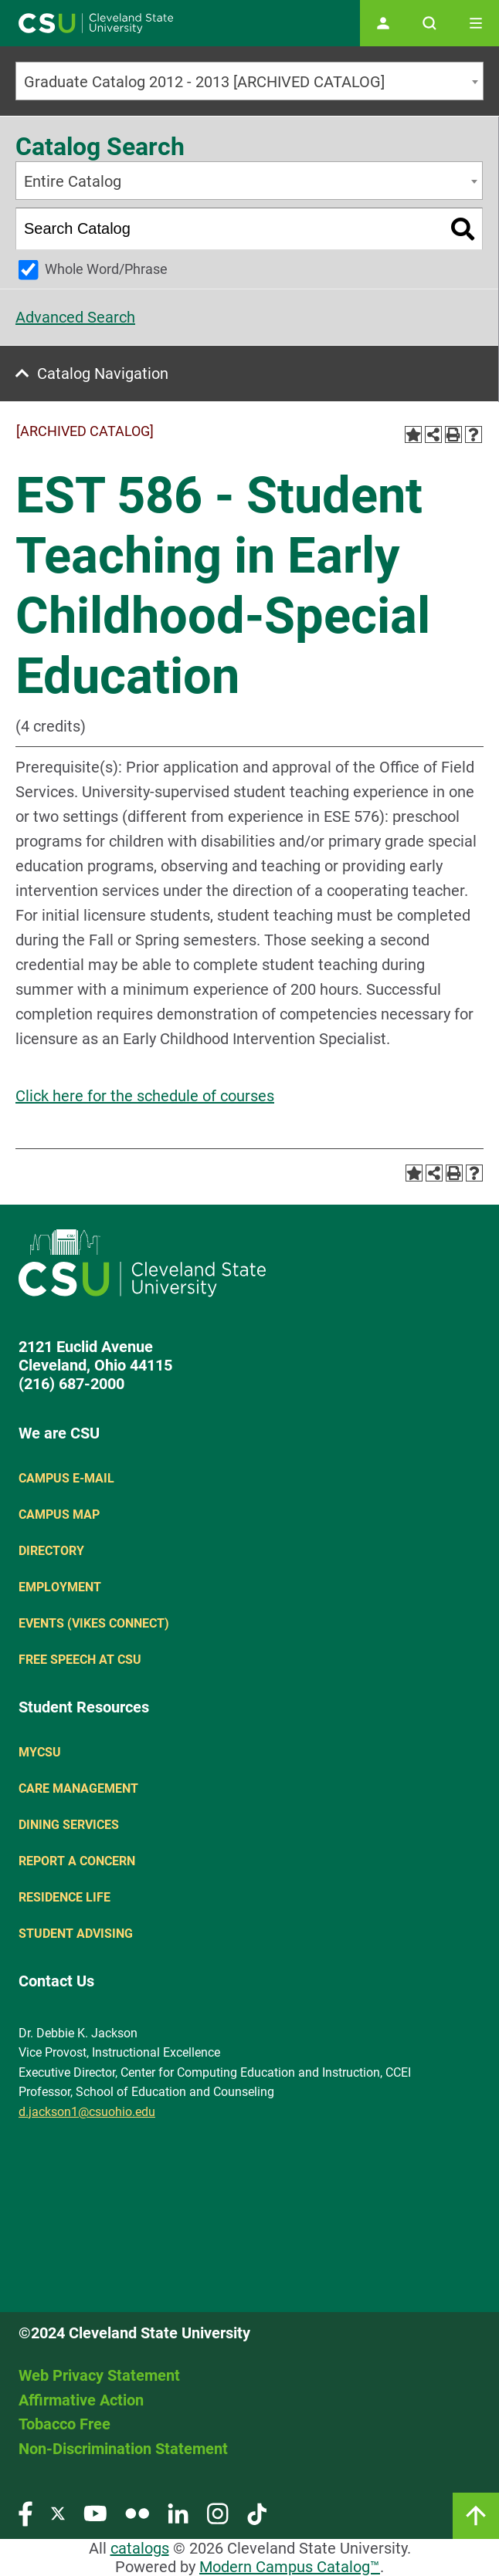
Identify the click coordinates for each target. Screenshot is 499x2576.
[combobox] (249, 81)
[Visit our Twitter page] (58, 2513)
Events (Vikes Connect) (94, 1623)
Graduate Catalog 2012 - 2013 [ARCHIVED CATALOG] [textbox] (204, 82)
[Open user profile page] (383, 23)
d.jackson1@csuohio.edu (87, 2111)
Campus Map (59, 1514)
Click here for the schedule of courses (144, 1096)
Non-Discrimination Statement (123, 2448)
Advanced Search (75, 317)
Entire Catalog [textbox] (72, 181)
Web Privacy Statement (99, 2375)
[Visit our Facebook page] (25, 2513)
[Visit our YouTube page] (95, 2513)
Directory (51, 1550)
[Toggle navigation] (476, 23)
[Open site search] (429, 23)
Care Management (78, 1788)
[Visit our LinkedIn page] (178, 2513)
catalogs (139, 2548)
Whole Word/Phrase (106, 269)
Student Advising (76, 1933)
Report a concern (77, 1861)
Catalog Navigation (102, 373)
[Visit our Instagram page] (218, 2513)
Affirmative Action (81, 2400)
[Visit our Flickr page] (137, 2513)
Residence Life (64, 1897)
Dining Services (69, 1824)
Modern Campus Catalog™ (289, 2566)
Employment (60, 1587)
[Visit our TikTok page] (256, 2513)
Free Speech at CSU (80, 1659)
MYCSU (40, 1752)
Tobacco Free (64, 2424)
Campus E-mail (66, 1478)
